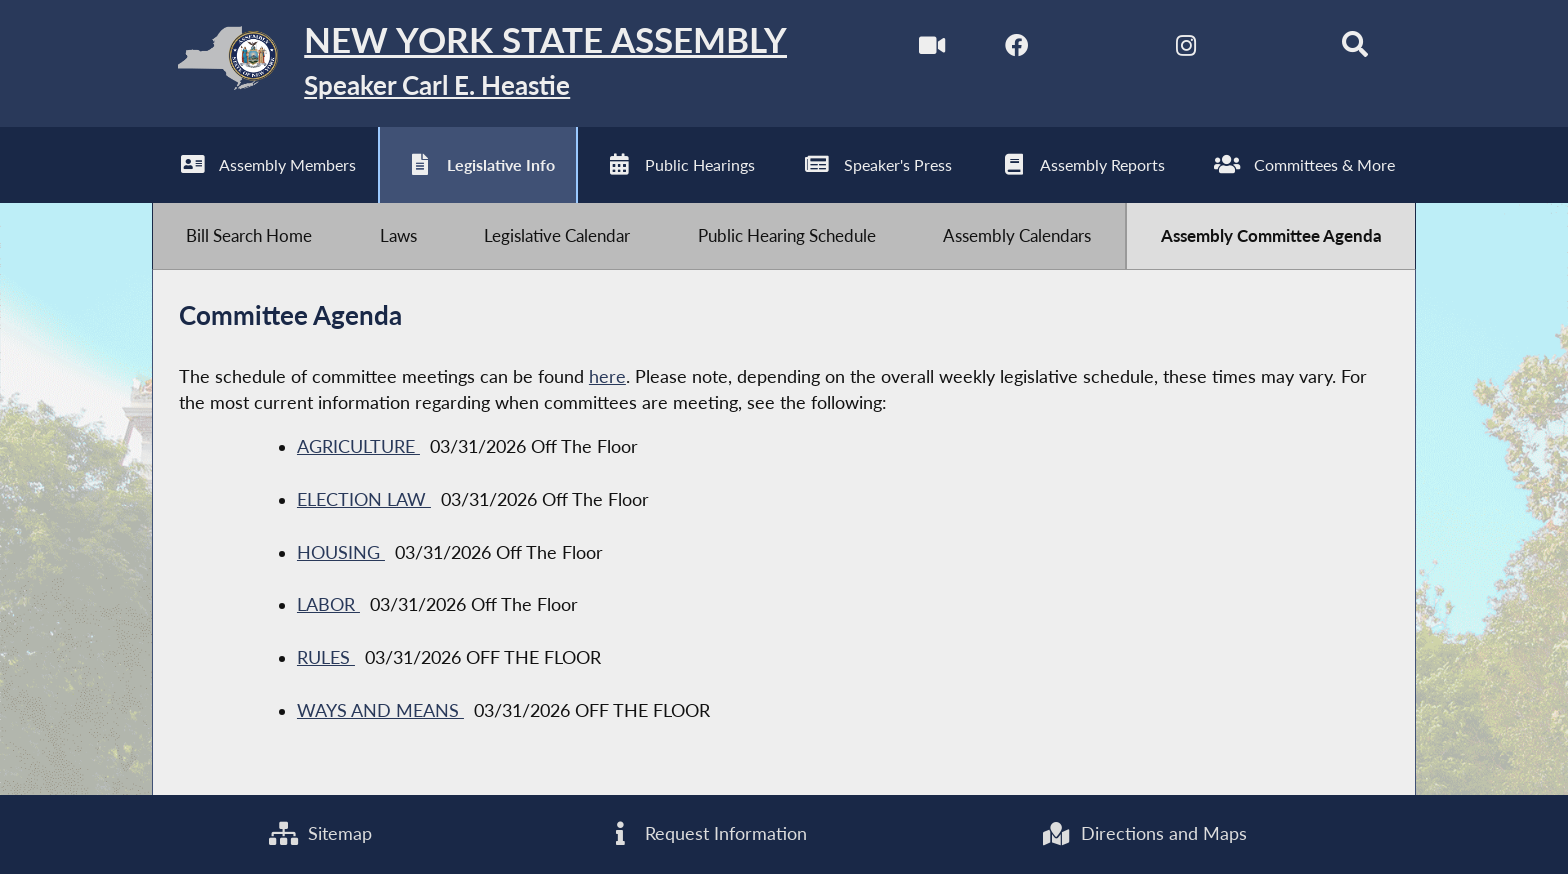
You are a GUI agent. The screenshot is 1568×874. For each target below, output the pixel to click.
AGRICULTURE (358, 447)
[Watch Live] (931, 48)
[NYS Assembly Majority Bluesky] (1269, 48)
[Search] (1354, 48)
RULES (326, 658)
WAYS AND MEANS (380, 711)
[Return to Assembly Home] (470, 63)
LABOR (328, 605)
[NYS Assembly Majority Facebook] (1016, 48)
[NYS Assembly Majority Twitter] (1100, 48)
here (607, 377)
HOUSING (341, 552)
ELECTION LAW (364, 500)
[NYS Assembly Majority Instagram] (1185, 48)
